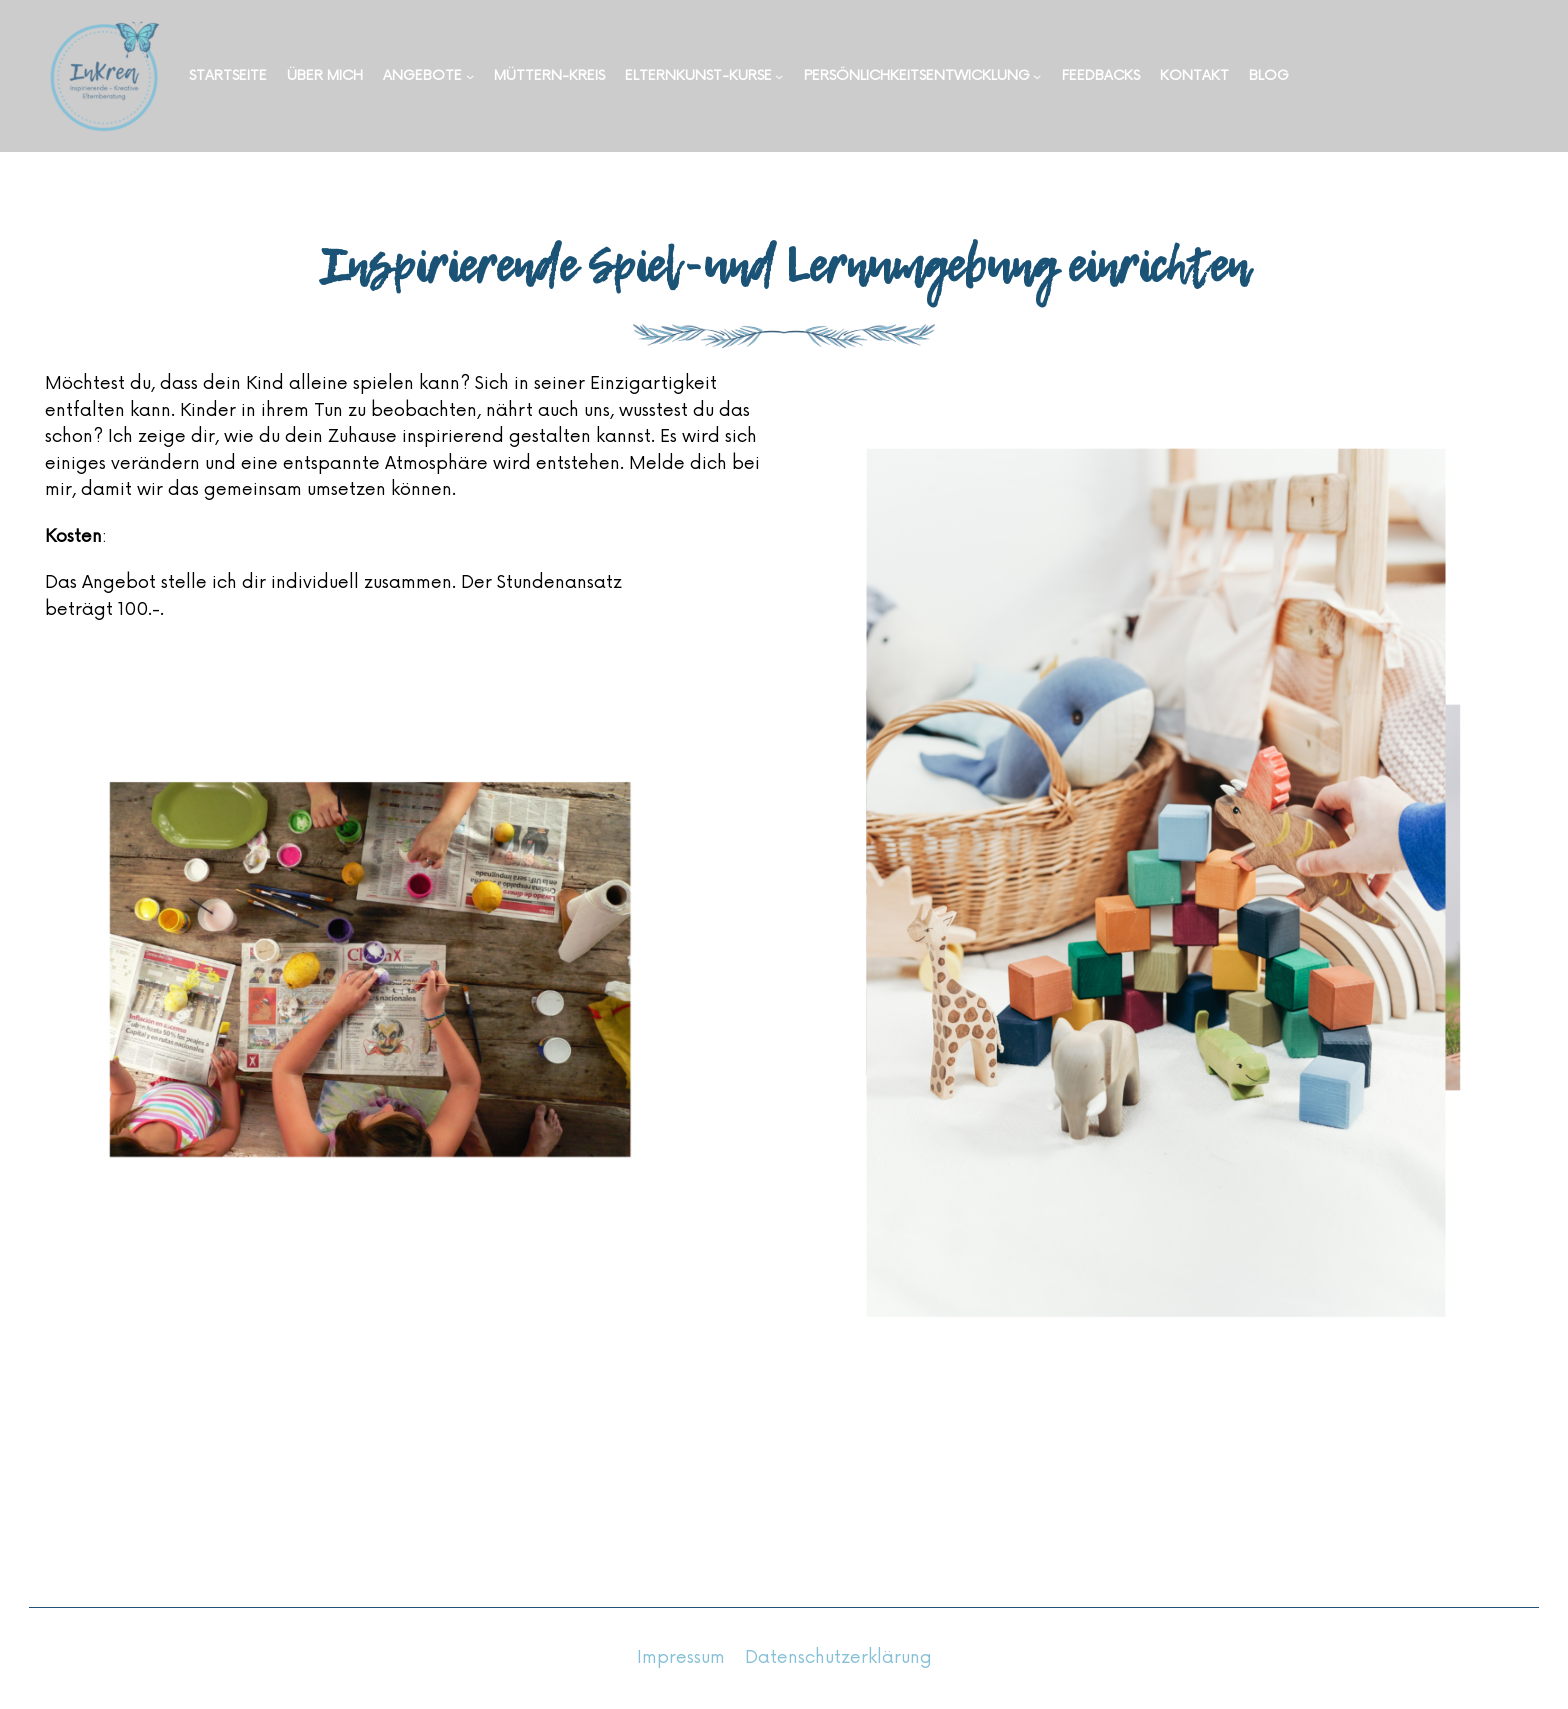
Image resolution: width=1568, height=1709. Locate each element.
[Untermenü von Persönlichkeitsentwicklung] (1037, 76)
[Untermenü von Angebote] (470, 76)
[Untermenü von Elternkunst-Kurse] (779, 76)
